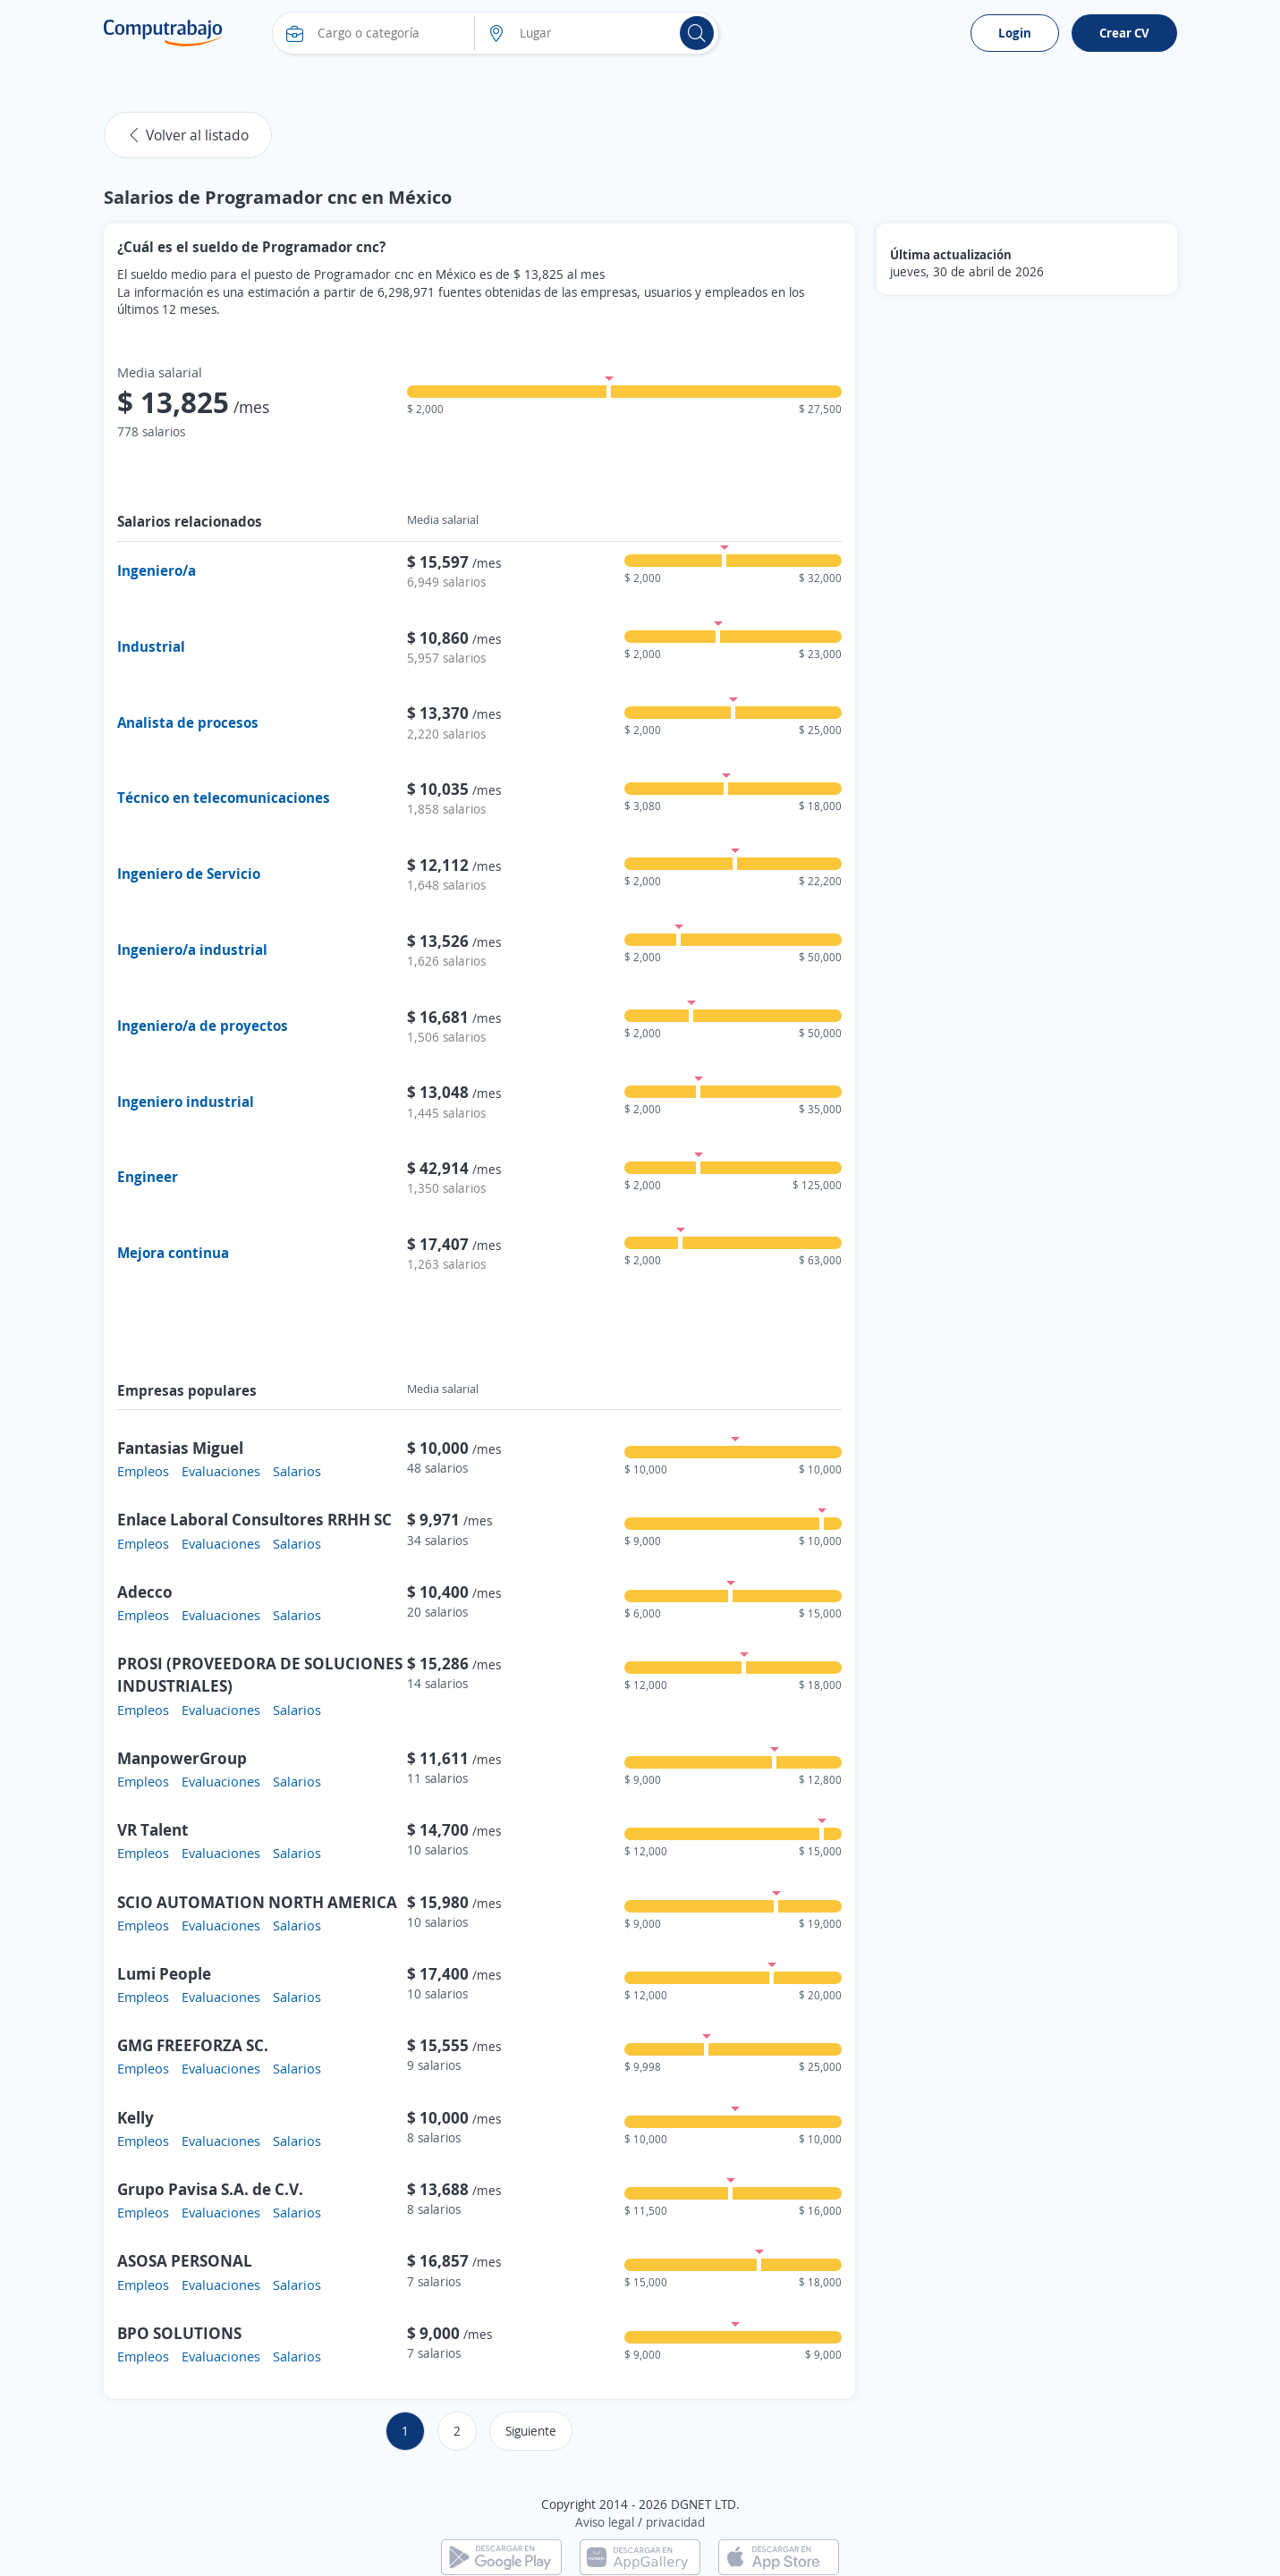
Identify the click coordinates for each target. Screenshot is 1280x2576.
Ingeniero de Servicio (188, 873)
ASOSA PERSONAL (184, 2260)
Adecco (145, 1591)
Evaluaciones (221, 1471)
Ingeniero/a (156, 570)
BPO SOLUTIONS (179, 2333)
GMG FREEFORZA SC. (192, 2045)
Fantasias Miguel (180, 1447)
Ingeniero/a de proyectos (202, 1025)
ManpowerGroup (182, 1758)
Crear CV (1124, 32)
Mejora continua (173, 1253)
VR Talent (152, 1829)
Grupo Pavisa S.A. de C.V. (210, 2189)
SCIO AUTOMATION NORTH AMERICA (257, 1902)
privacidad (675, 2521)
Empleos (143, 1471)
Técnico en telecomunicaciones (223, 797)
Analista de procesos (188, 722)
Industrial (151, 646)
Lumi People (164, 1973)
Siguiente (530, 2430)
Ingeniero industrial (185, 1101)
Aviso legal (604, 2521)
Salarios (297, 1471)
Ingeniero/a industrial (192, 949)
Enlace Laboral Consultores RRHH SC (254, 1519)
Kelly (135, 2117)
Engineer (147, 1177)
